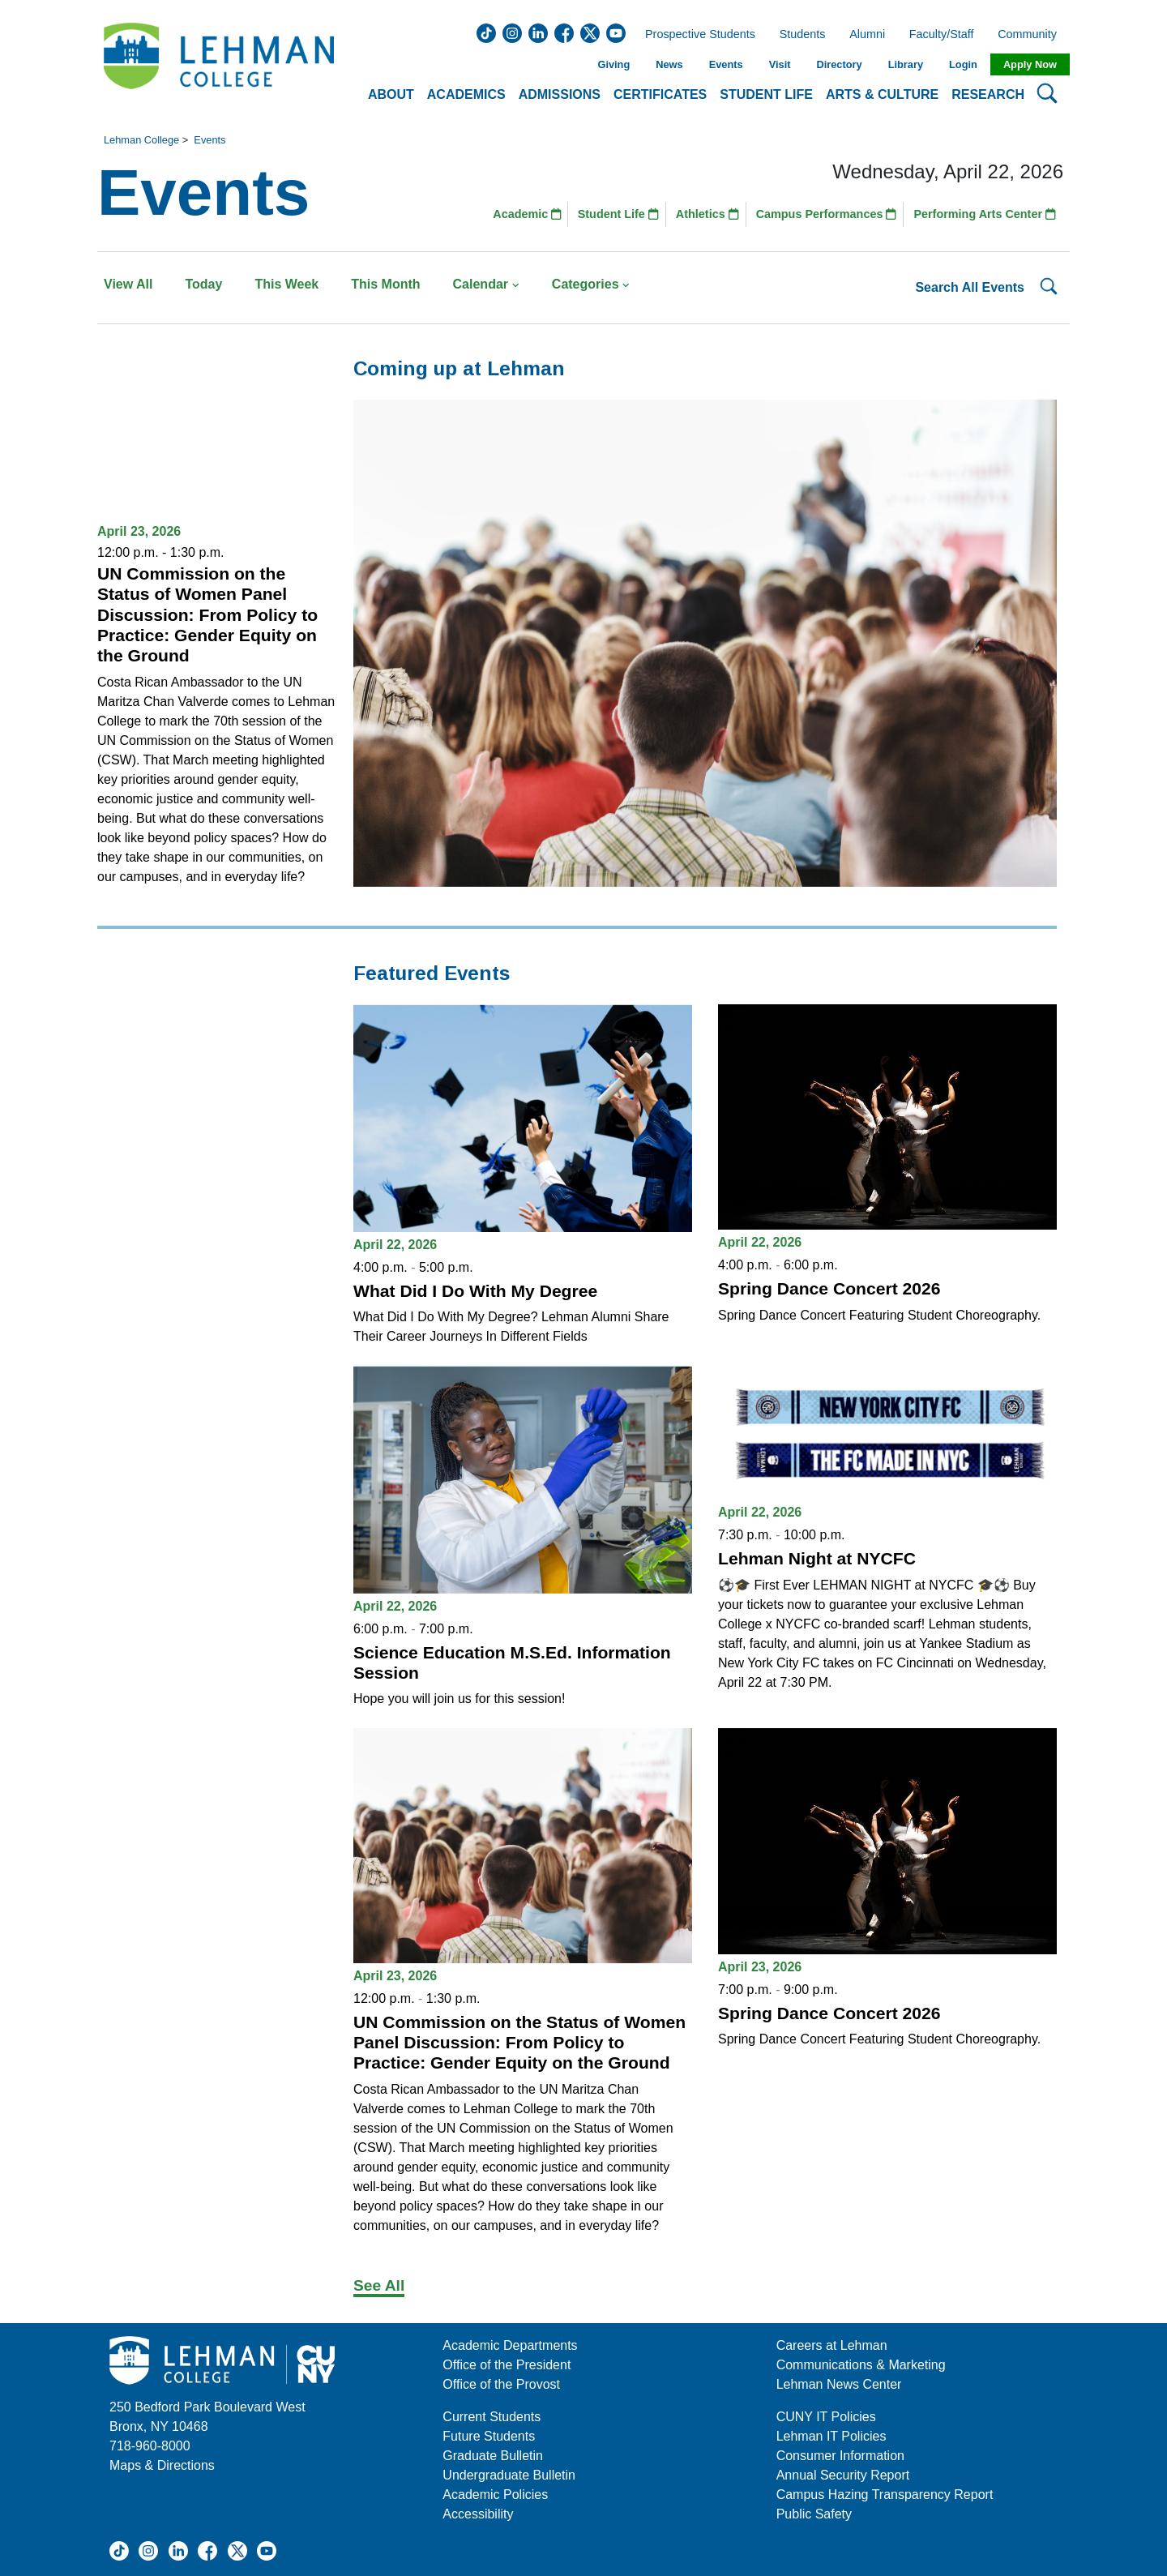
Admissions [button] (560, 94)
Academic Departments (509, 2345)
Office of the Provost (501, 2384)
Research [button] (987, 94)
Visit (780, 64)
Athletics (707, 214)
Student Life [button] (766, 94)
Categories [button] (591, 284)
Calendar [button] (486, 284)
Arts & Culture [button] (882, 94)
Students (802, 35)
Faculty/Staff (941, 35)
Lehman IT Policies (831, 2436)
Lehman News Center (839, 2384)
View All (128, 284)
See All (378, 2285)
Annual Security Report (843, 2475)
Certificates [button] (660, 94)
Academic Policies (495, 2494)
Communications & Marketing (861, 2365)
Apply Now (1030, 64)
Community (1032, 35)
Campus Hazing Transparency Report (885, 2494)
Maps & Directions (162, 2465)
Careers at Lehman (831, 2345)
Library (905, 64)
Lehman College (141, 140)
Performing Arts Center (984, 214)
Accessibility (477, 2514)
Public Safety (814, 2514)
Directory (838, 64)
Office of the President (506, 2365)
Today (203, 284)
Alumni (867, 35)
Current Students (491, 2417)
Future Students (488, 2436)
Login (963, 64)
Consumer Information (840, 2456)
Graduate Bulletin (492, 2456)
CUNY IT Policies (826, 2417)
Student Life (618, 214)
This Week (286, 284)
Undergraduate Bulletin (508, 2475)
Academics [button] (466, 94)
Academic (527, 214)
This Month (385, 284)
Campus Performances (826, 214)
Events (726, 64)
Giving (613, 64)
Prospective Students (695, 35)
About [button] (391, 94)
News (669, 64)
